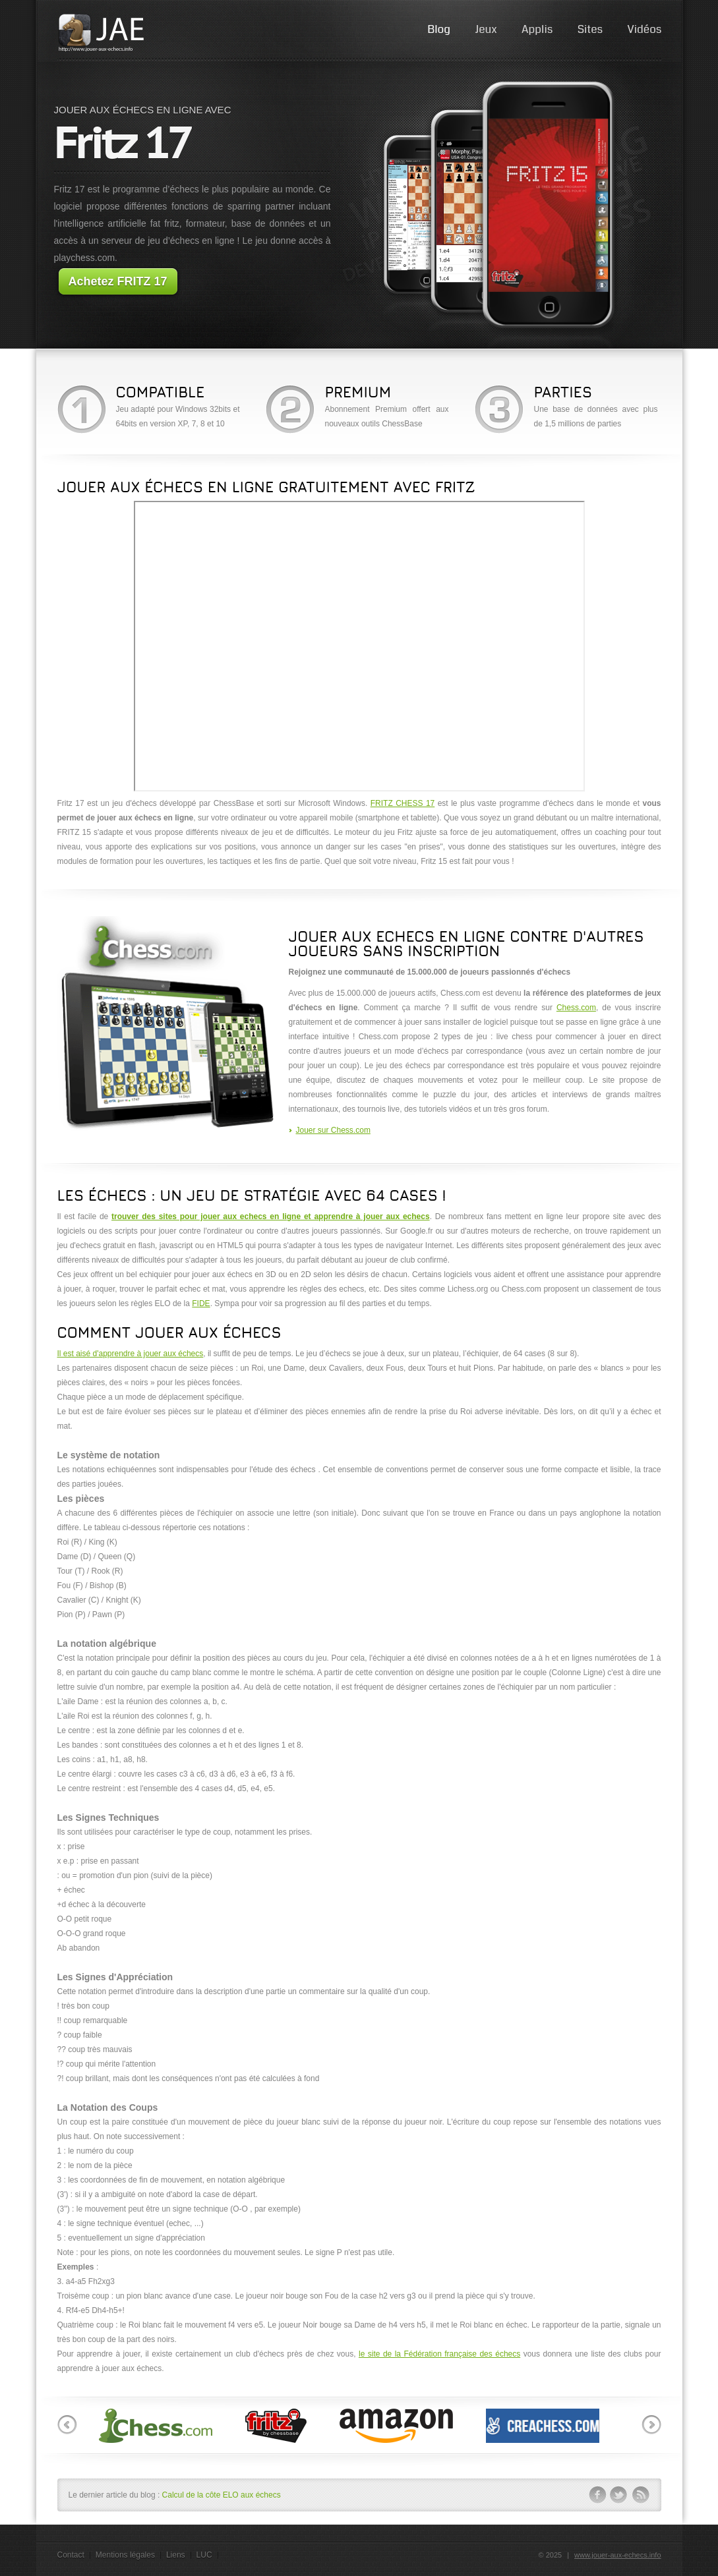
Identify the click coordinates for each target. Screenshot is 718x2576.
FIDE (201, 1303)
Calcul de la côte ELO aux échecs (221, 2495)
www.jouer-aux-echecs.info (617, 2555)
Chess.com (576, 1007)
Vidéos (644, 29)
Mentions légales (125, 2555)
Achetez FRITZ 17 (117, 281)
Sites (590, 29)
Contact (70, 2555)
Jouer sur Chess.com (333, 1130)
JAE (103, 32)
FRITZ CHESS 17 (403, 803)
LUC (204, 2555)
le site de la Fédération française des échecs (439, 2354)
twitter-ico (619, 2495)
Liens (175, 2555)
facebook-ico (597, 2495)
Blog (438, 29)
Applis (537, 29)
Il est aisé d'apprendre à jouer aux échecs (130, 1353)
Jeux (486, 29)
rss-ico (641, 2495)
